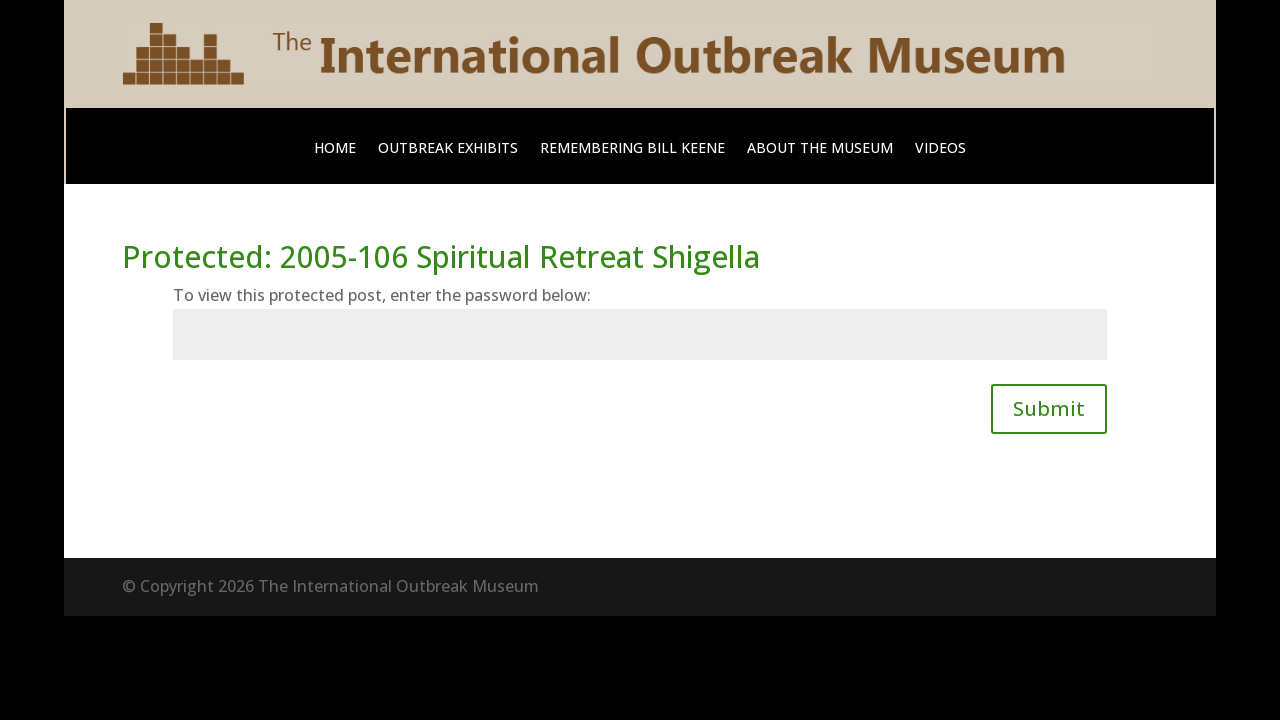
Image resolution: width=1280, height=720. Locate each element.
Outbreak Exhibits (448, 149)
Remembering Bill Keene (632, 149)
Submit (1049, 408)
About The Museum (820, 149)
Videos (940, 149)
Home (335, 149)
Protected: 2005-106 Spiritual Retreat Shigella (441, 256)
